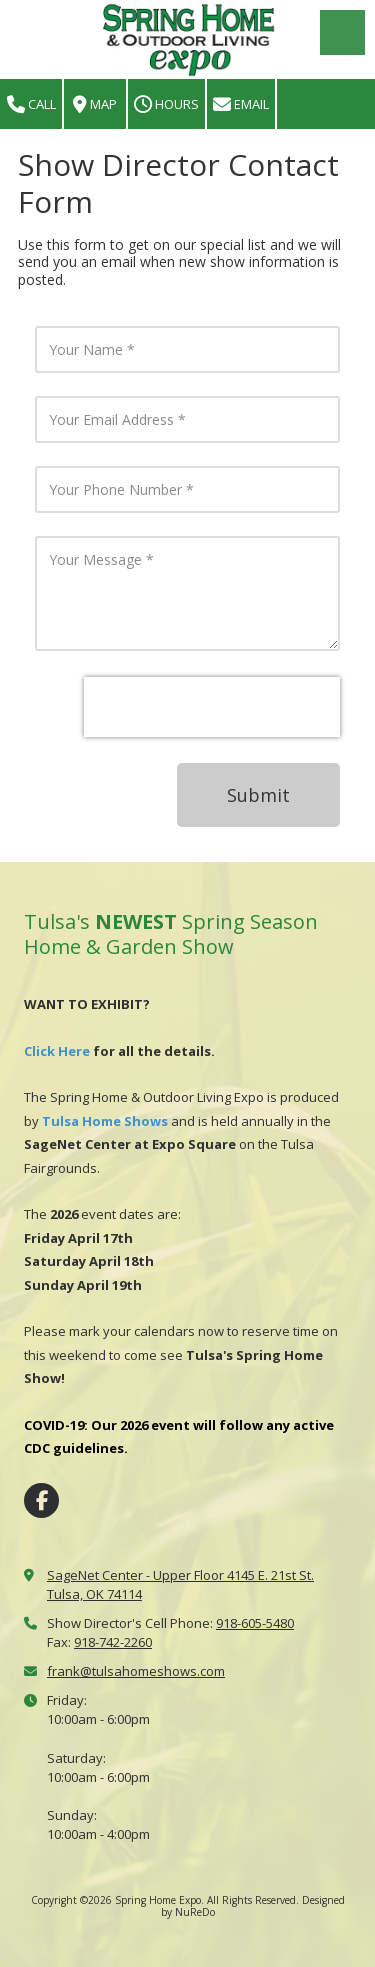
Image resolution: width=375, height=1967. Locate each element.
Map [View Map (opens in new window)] (95, 104)
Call (31, 104)
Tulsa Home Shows (105, 1121)
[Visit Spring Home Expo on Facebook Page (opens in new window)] (41, 1500)
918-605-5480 (255, 1623)
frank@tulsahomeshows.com (136, 1671)
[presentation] (212, 707)
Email (241, 104)
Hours (166, 104)
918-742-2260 (113, 1642)
